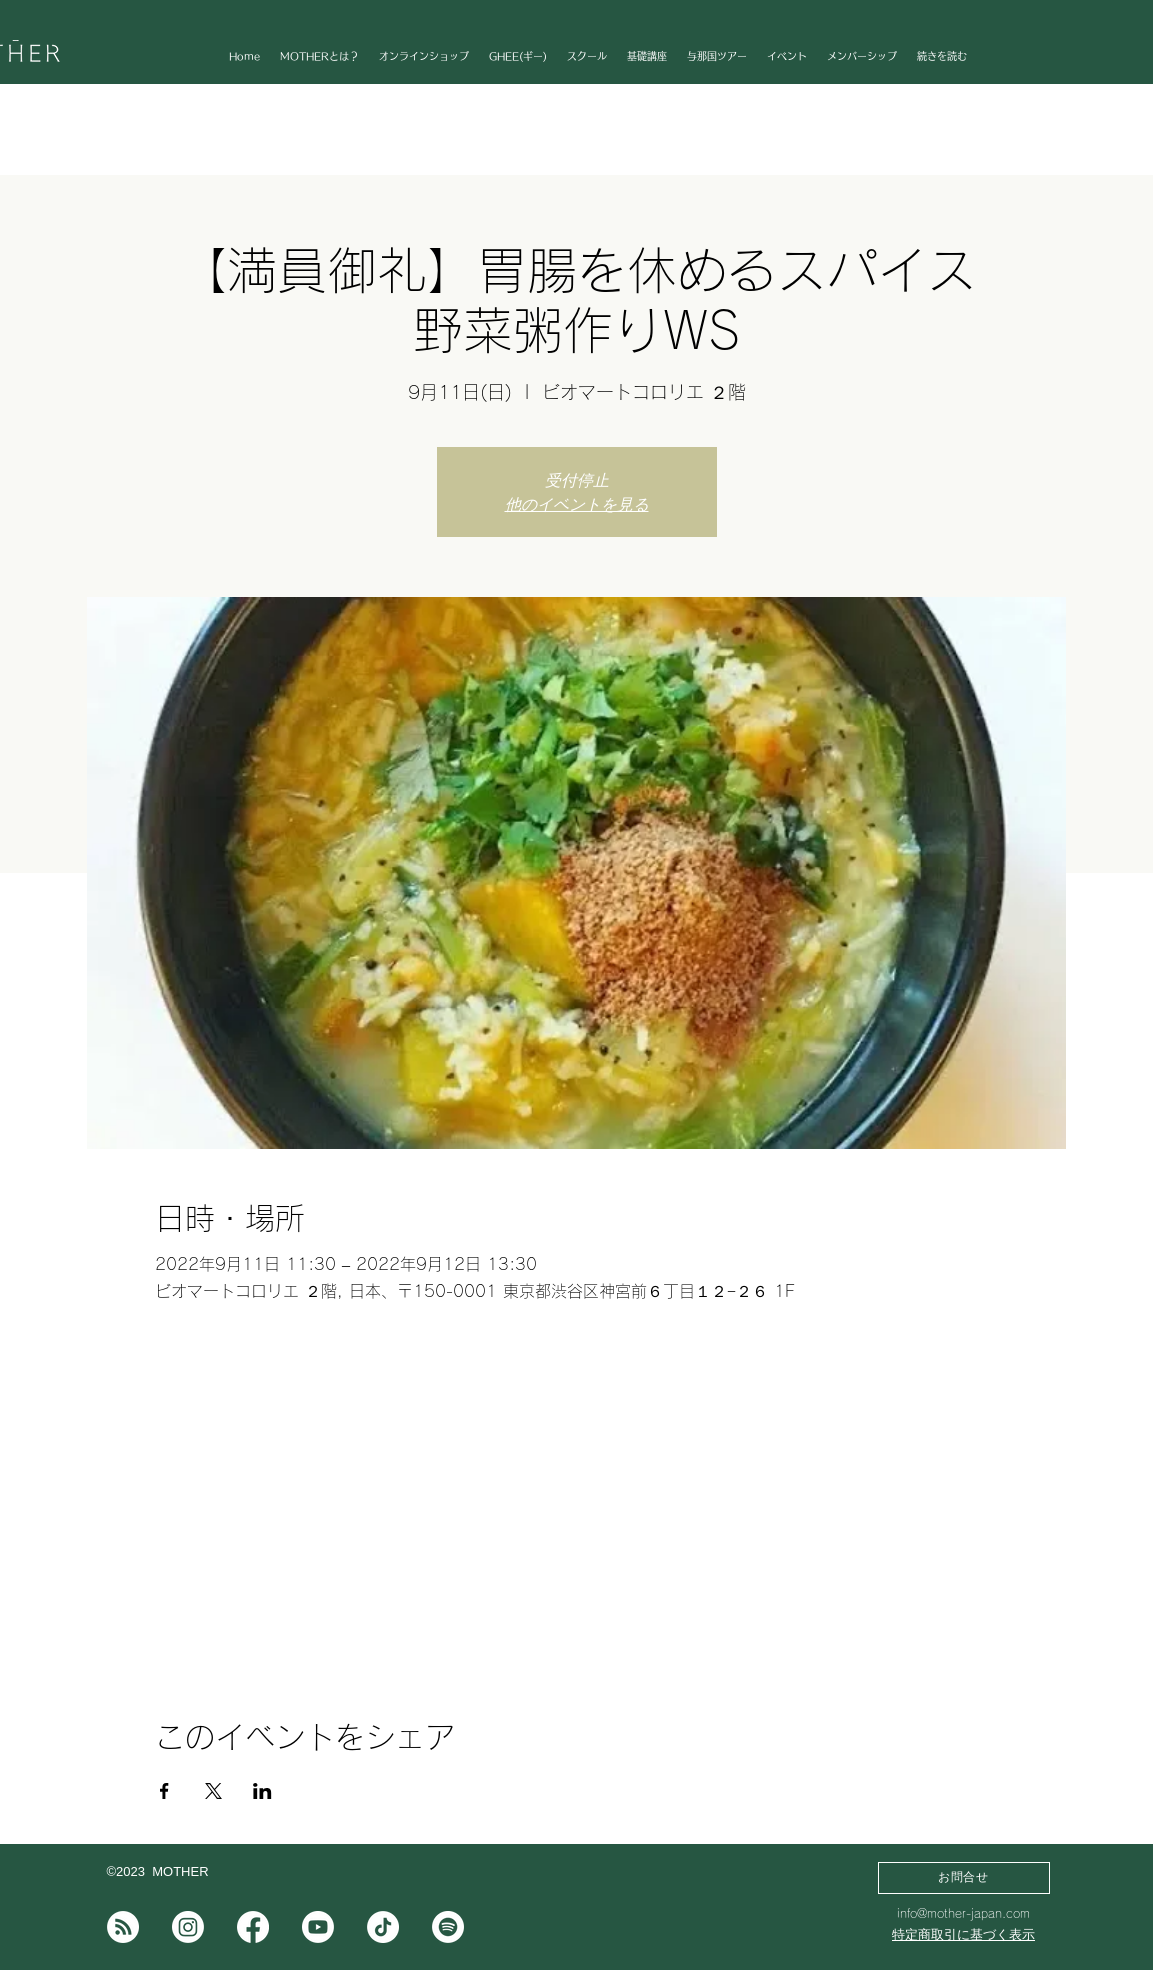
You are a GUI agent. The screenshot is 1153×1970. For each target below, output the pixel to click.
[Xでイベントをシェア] (213, 1791)
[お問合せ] (964, 1878)
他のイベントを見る (577, 504)
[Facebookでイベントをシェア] (164, 1791)
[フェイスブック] (253, 1927)
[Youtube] (318, 1927)
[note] (123, 1927)
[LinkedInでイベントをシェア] (262, 1791)
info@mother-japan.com (963, 1913)
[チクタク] (383, 1927)
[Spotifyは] (448, 1927)
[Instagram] (188, 1927)
